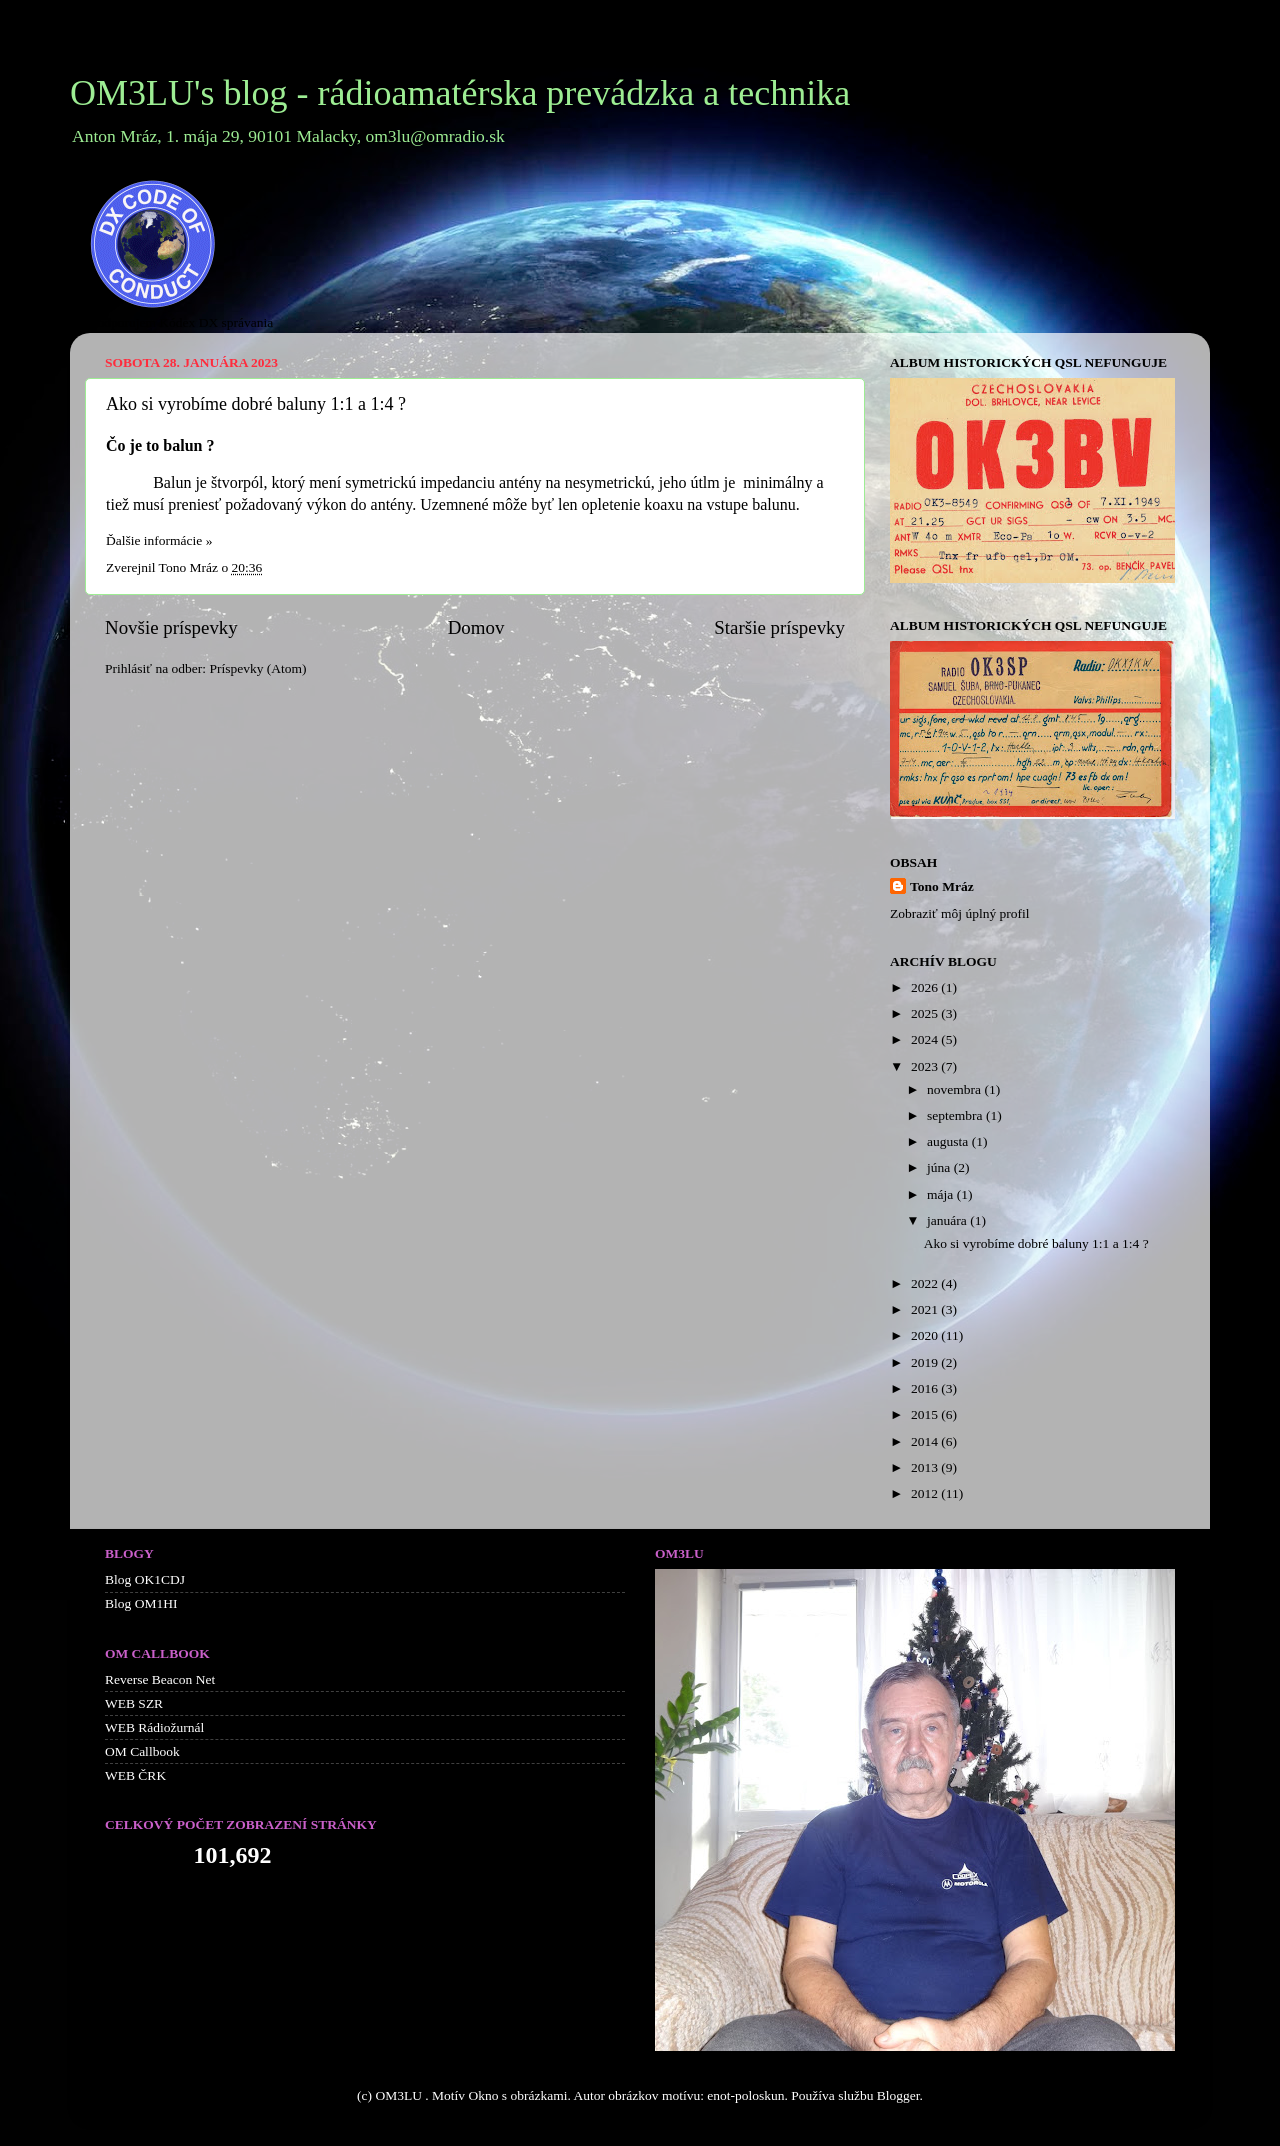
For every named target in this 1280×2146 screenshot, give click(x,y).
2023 (926, 1066)
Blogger (898, 2095)
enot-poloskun (745, 2095)
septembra (956, 1115)
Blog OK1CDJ (145, 1579)
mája (942, 1194)
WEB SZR (134, 1703)
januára (948, 1220)
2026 (926, 987)
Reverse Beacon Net (160, 1679)
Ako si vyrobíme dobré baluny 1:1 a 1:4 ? (256, 404)
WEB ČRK (135, 1775)
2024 (926, 1039)
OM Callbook (142, 1751)
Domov (476, 627)
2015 (926, 1414)
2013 (926, 1467)
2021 (926, 1309)
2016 (926, 1388)
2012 (926, 1493)
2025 (926, 1013)
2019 (926, 1362)
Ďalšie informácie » (159, 540)
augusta (949, 1141)
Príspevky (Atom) (257, 668)
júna (940, 1167)
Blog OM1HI (141, 1603)
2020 (926, 1335)
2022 (926, 1283)
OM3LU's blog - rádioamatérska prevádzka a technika (460, 93)
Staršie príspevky (779, 627)
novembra (955, 1089)
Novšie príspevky (171, 627)
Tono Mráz (942, 886)
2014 (926, 1441)
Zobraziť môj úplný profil (960, 913)
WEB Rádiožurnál (154, 1727)
